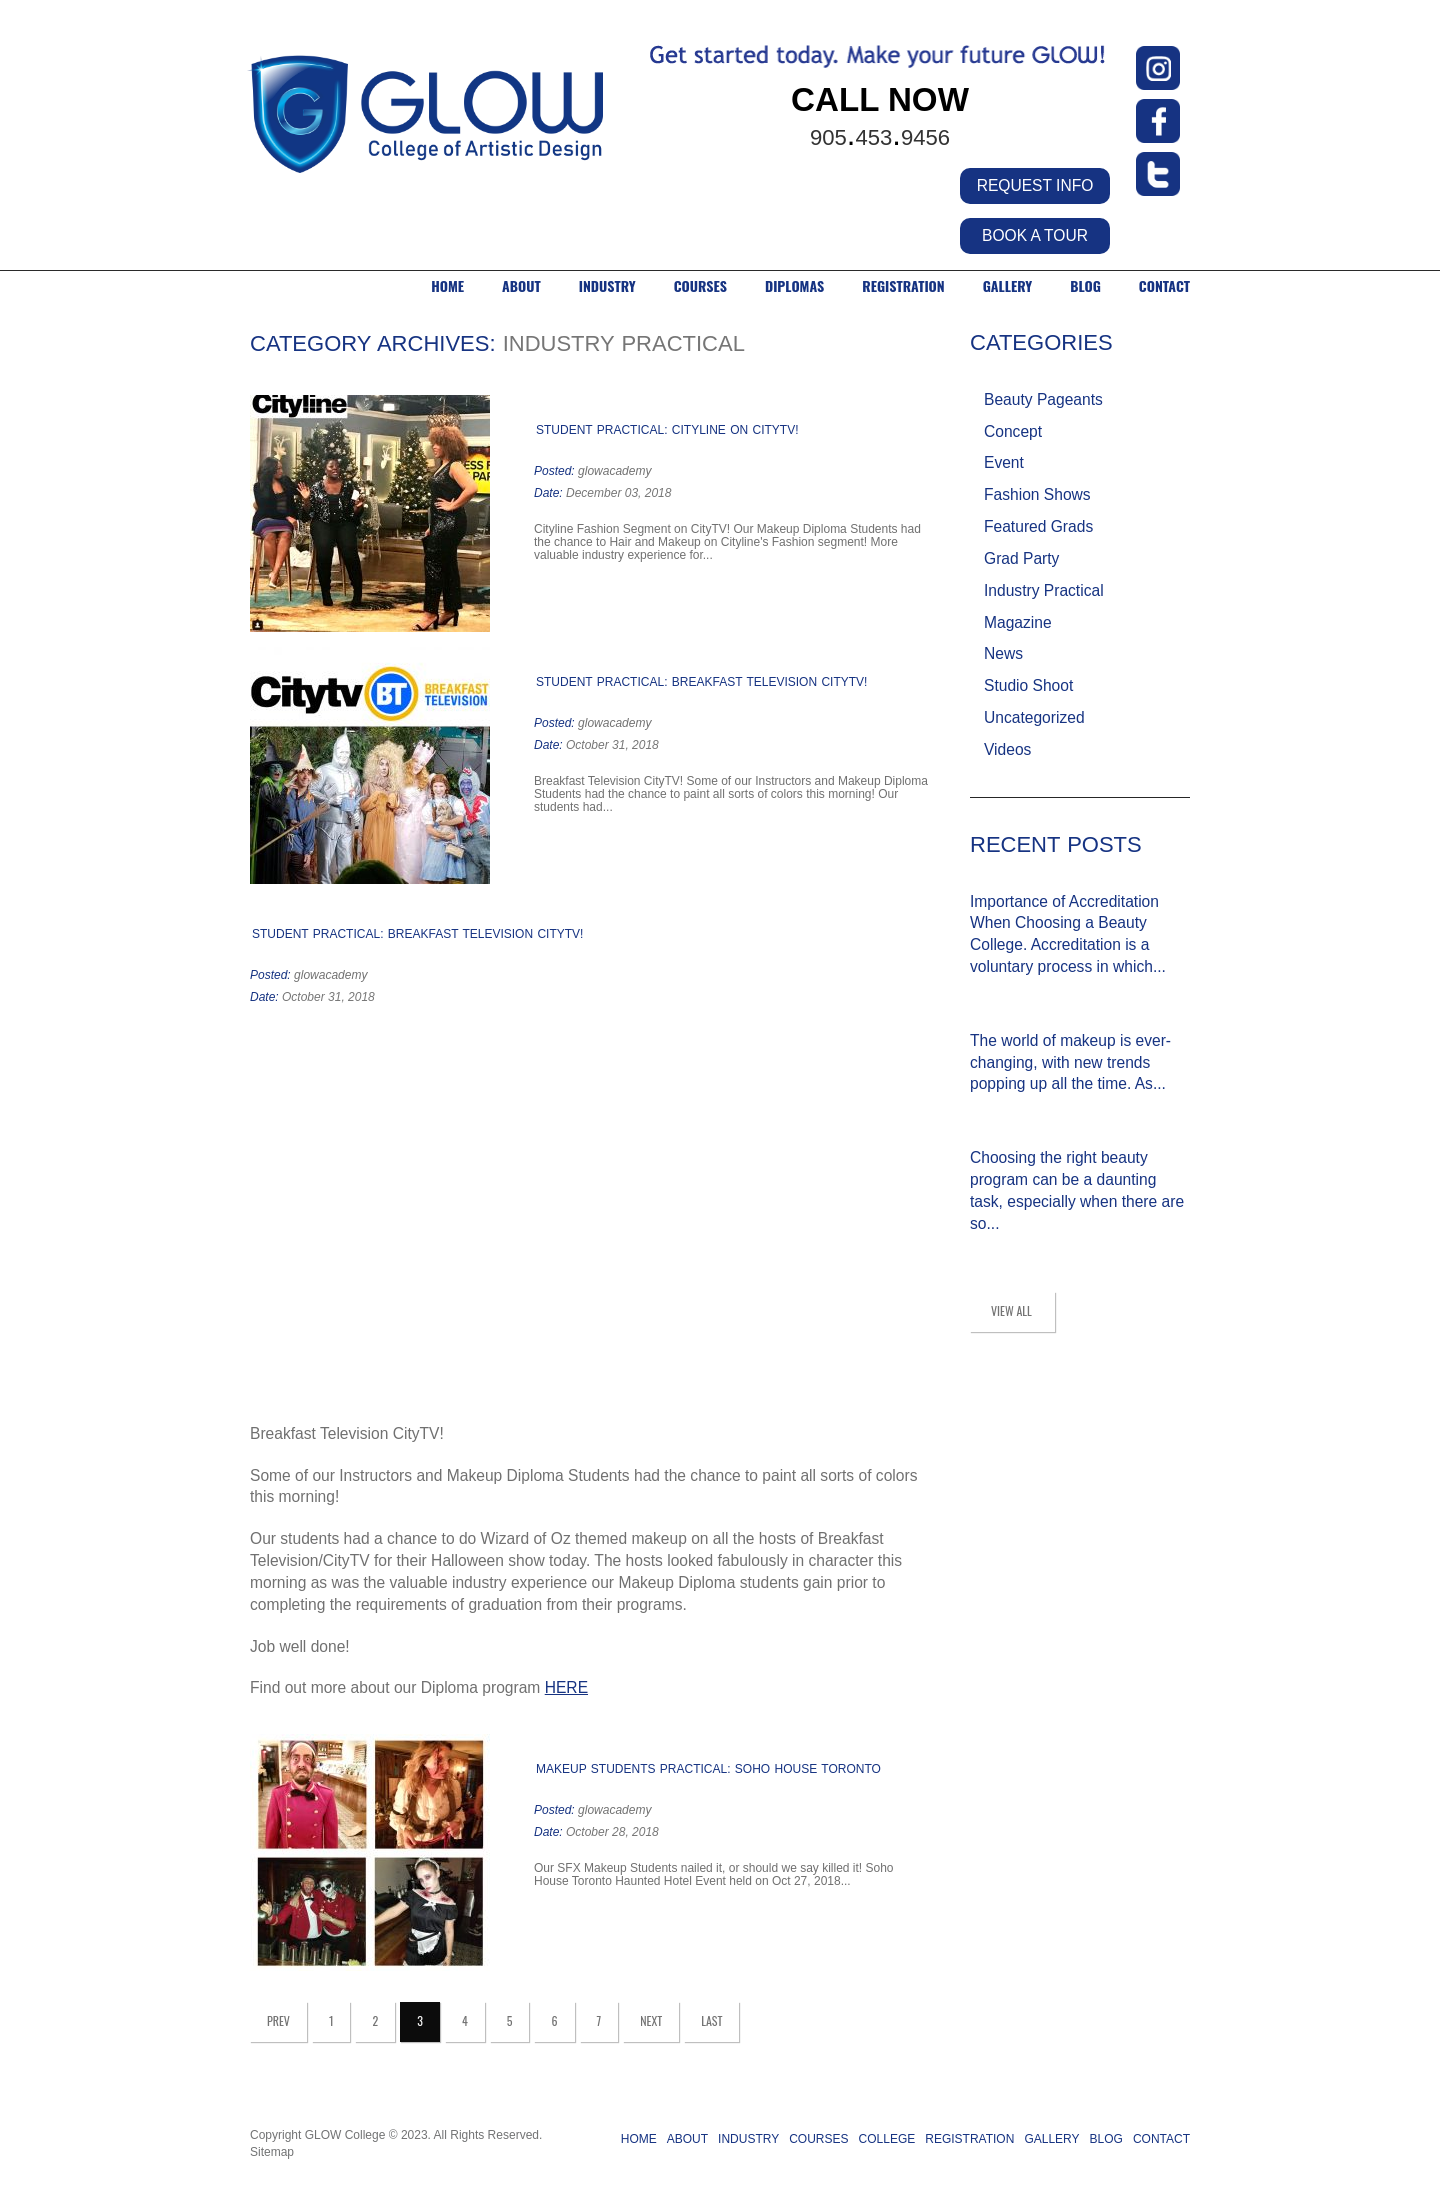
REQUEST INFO (1035, 185)
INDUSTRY (607, 286)
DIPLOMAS (794, 286)
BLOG (1085, 286)
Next (651, 2020)
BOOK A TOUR (1035, 235)
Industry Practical (1044, 590)
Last (711, 2020)
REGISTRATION (969, 2139)
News (1003, 653)
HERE (566, 1687)
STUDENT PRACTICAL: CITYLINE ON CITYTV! (667, 430)
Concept (1013, 431)
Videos (1007, 749)
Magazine (1018, 622)
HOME (447, 286)
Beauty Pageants (1043, 399)
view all (1011, 1310)
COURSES (700, 286)
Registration (903, 286)
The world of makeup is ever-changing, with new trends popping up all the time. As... (1070, 1062)
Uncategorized (1034, 717)
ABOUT (521, 286)
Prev (278, 2020)
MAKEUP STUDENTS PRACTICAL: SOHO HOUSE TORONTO (708, 1769)
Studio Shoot (1028, 685)
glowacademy (614, 471)
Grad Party (1021, 558)
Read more (721, 556)
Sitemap (272, 2152)
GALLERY (1008, 286)
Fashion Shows (1037, 494)
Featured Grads (1038, 526)
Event (1004, 462)
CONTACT (1164, 286)
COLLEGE (887, 2139)
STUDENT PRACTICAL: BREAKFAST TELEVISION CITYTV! (701, 682)
